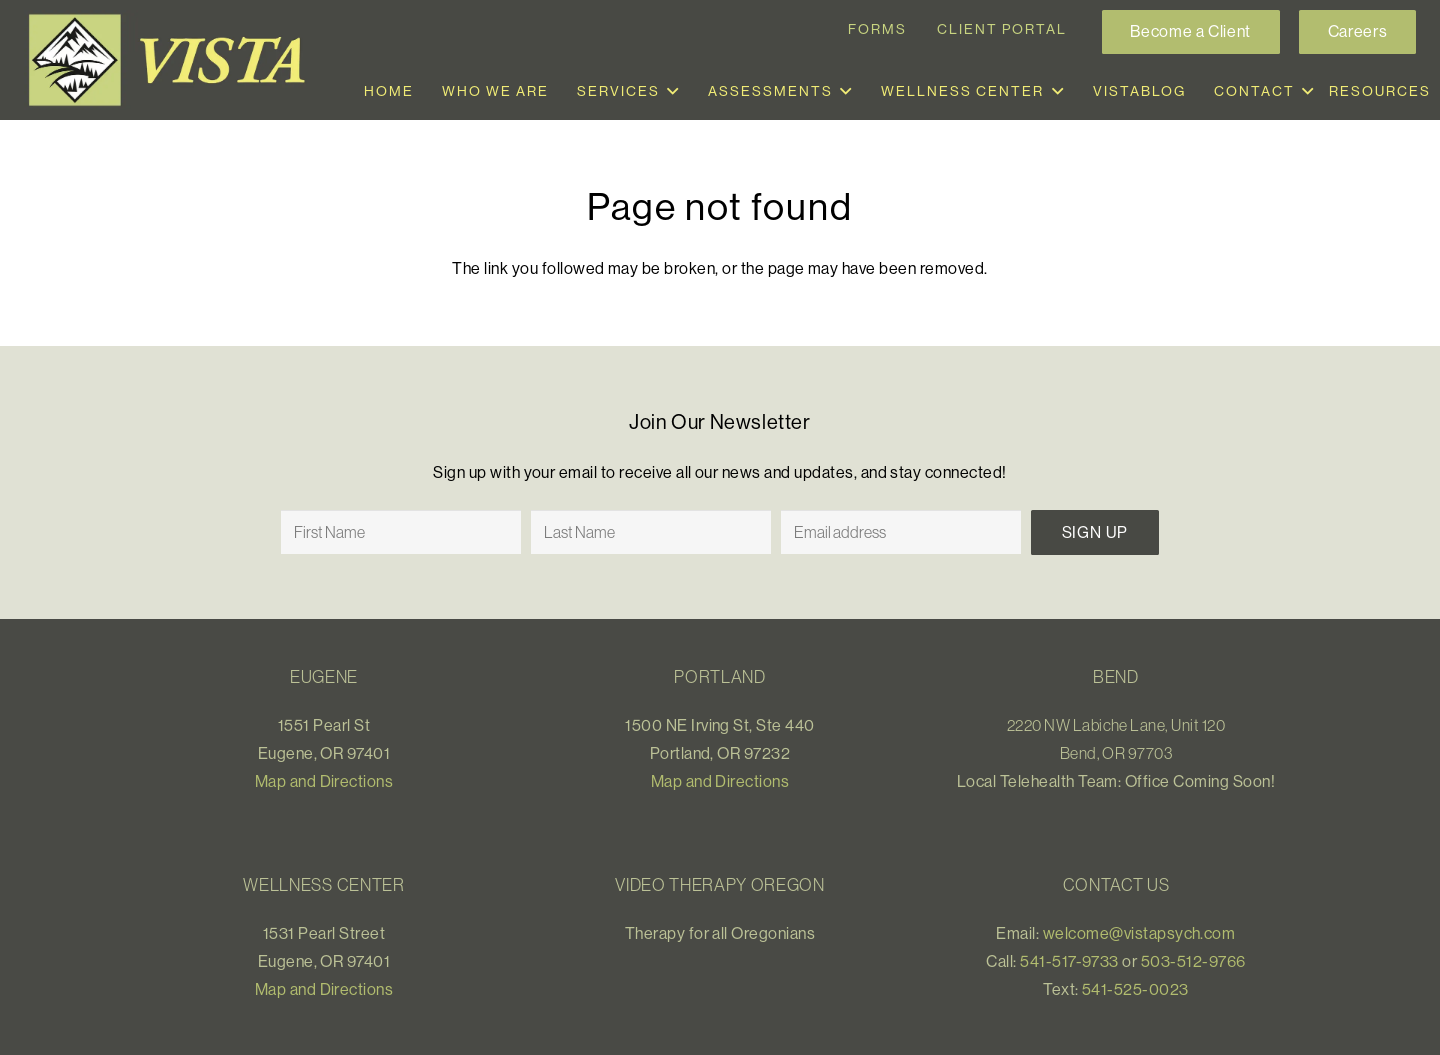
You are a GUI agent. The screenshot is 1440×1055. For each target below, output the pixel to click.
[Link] (174, 60)
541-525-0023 (1135, 989)
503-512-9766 (1193, 961)
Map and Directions (324, 781)
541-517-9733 (1069, 961)
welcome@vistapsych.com (1139, 933)
